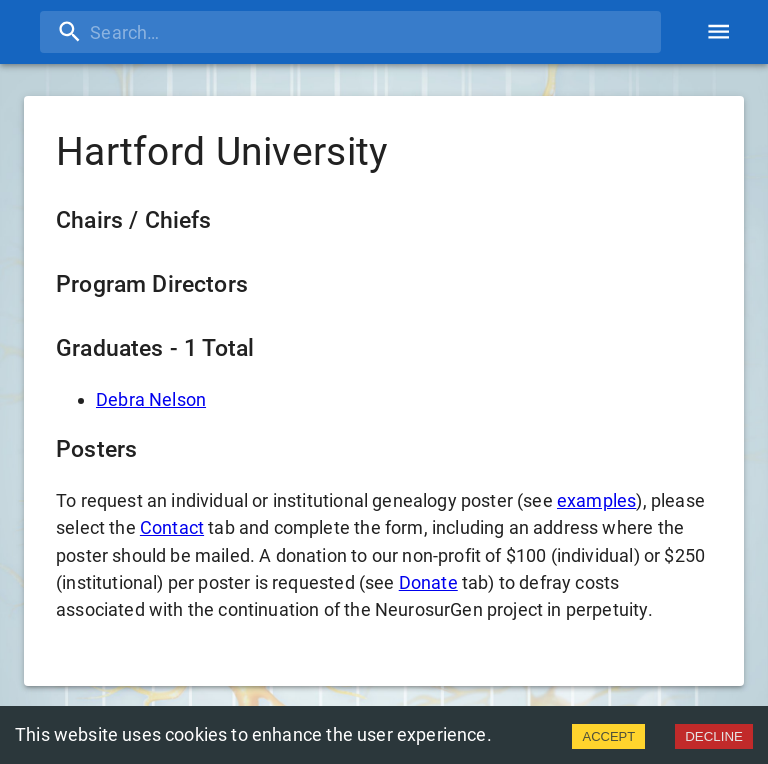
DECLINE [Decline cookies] (714, 736)
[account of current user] (718, 31)
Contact (172, 527)
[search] (350, 32)
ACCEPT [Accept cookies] (608, 736)
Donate (428, 582)
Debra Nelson (151, 399)
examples (596, 500)
